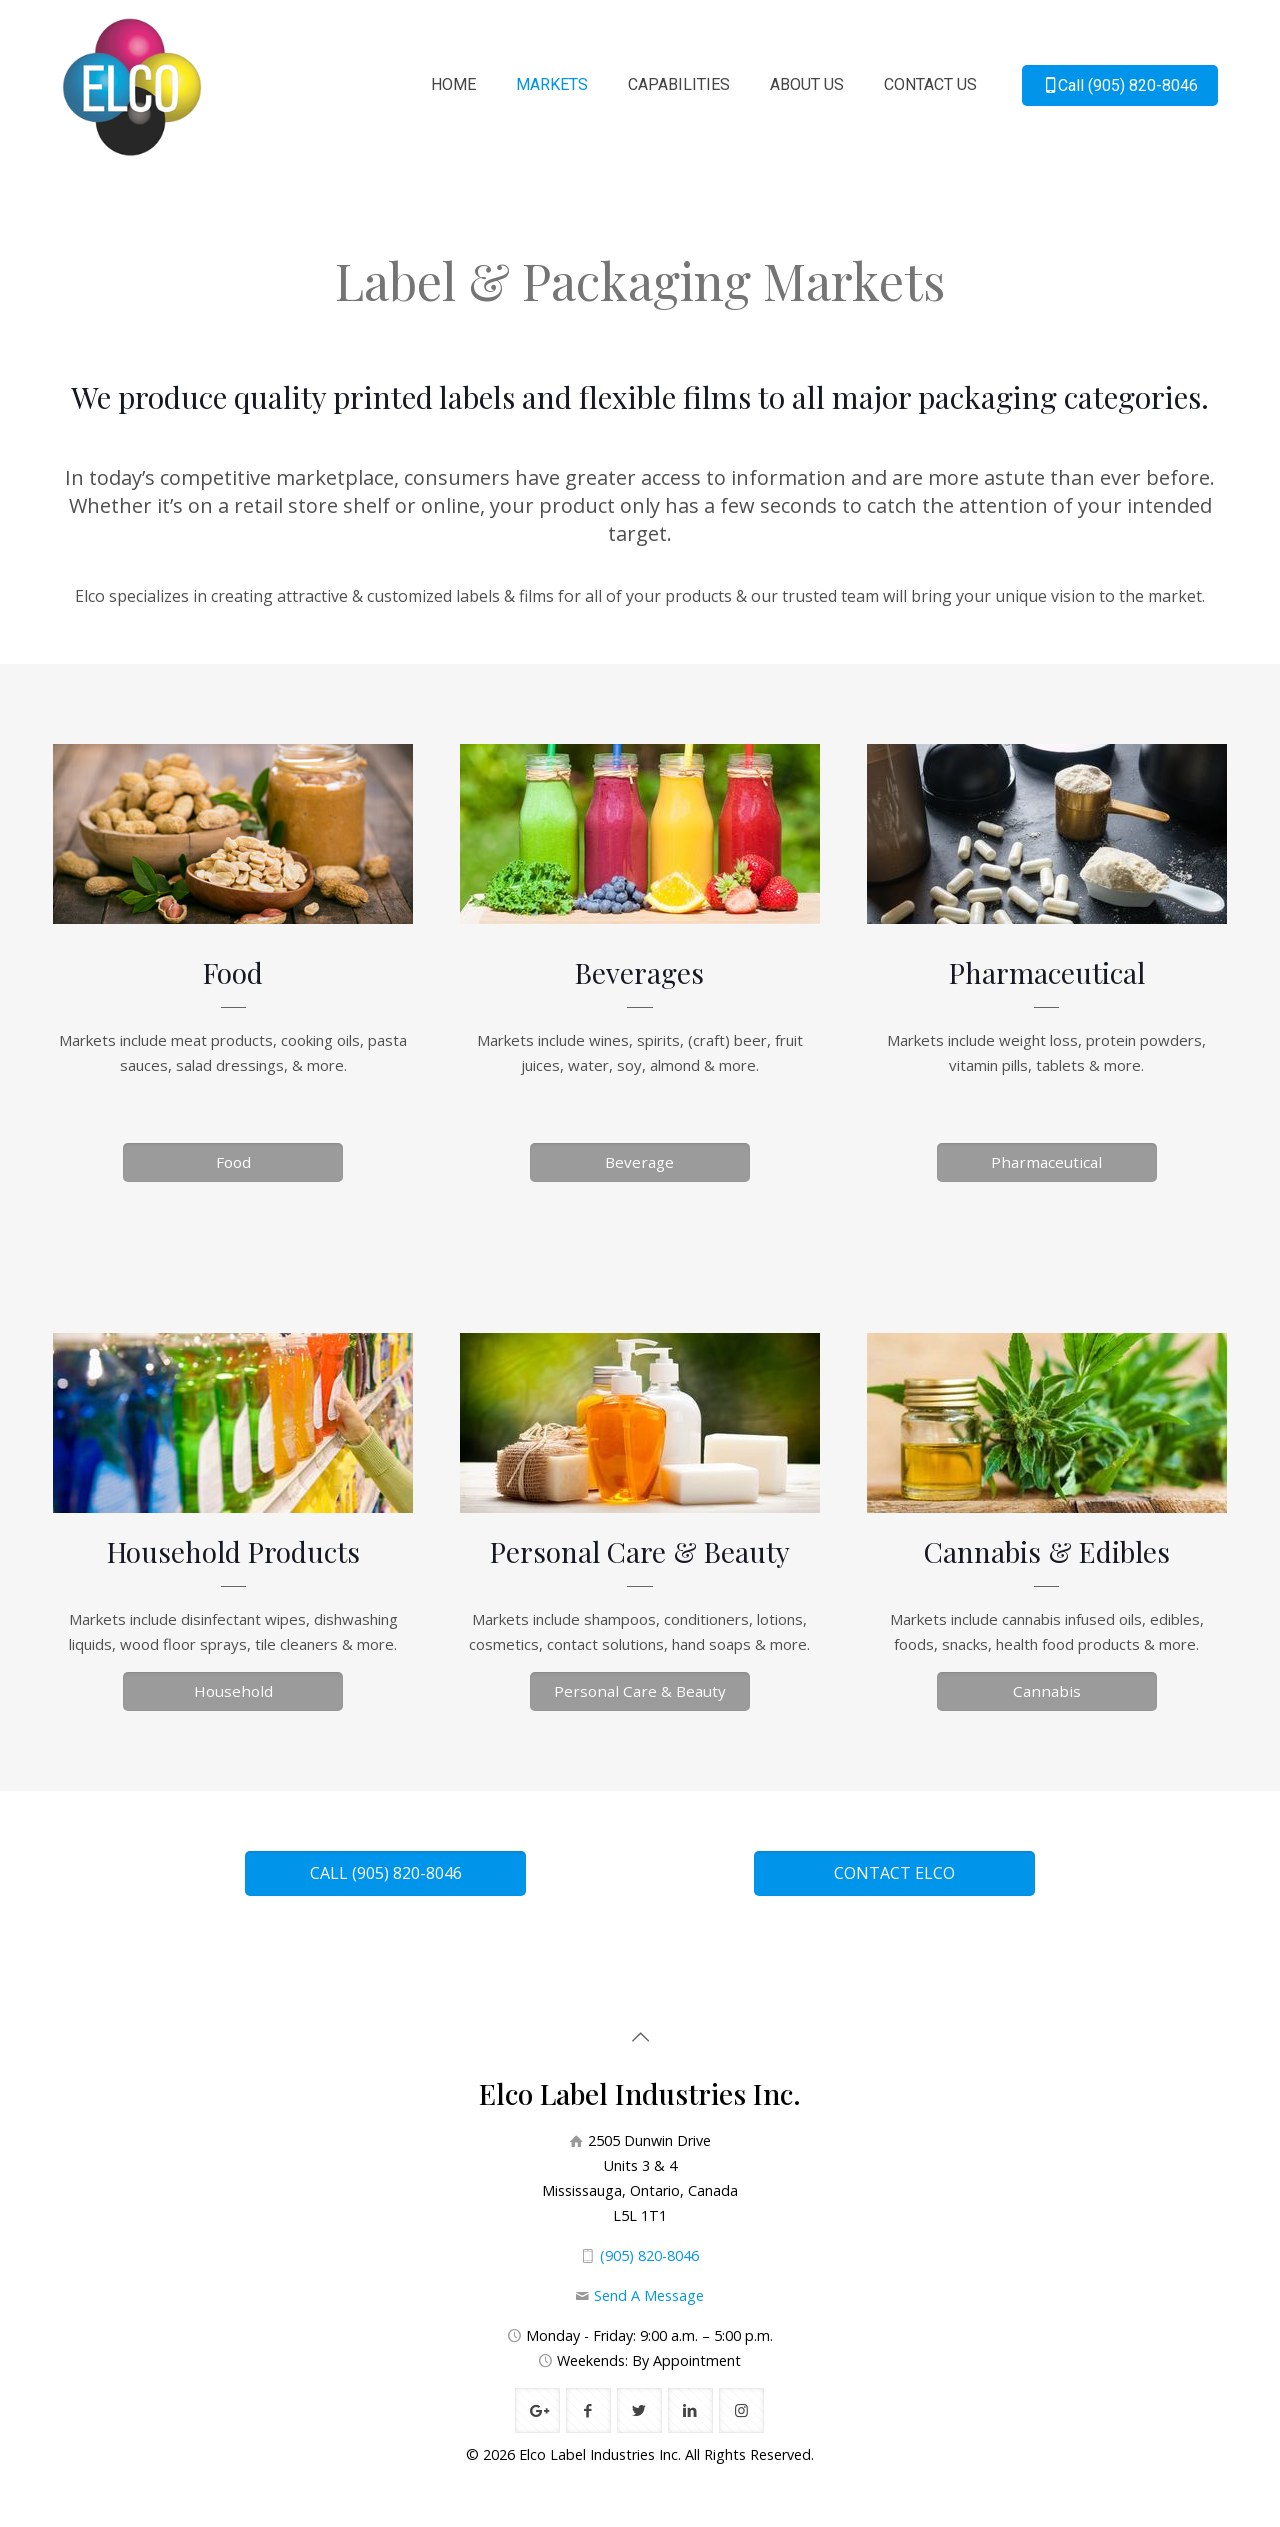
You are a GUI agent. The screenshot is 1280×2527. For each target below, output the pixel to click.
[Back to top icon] (640, 2037)
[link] (233, 834)
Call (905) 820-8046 (1120, 85)
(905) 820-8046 (649, 2255)
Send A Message (649, 2295)
